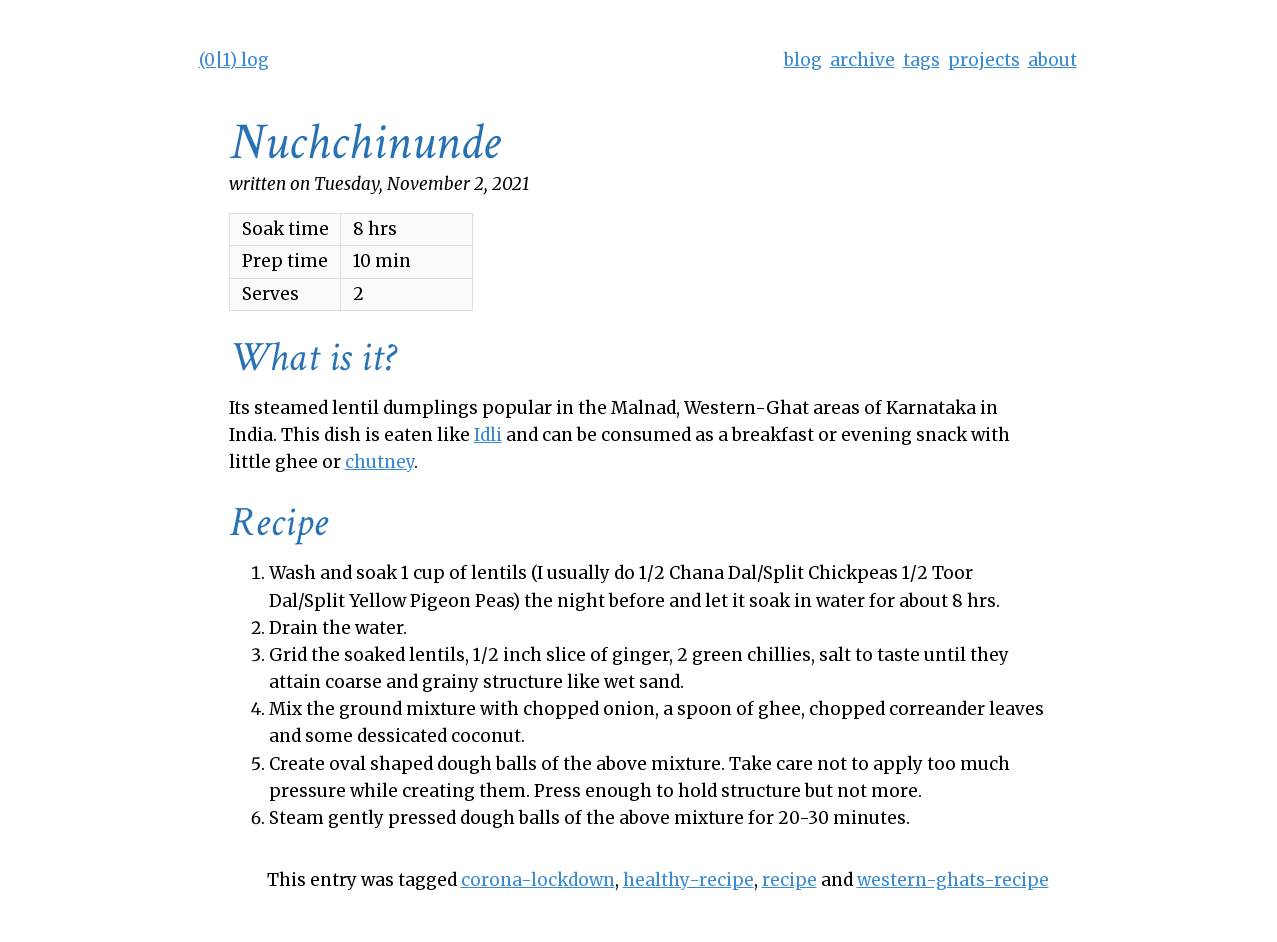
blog (803, 60)
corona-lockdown (538, 880)
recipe (789, 880)
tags (921, 60)
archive (862, 60)
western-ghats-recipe (953, 880)
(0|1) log (234, 60)
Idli (488, 435)
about (1052, 60)
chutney (379, 462)
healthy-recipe (688, 880)
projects (984, 60)
